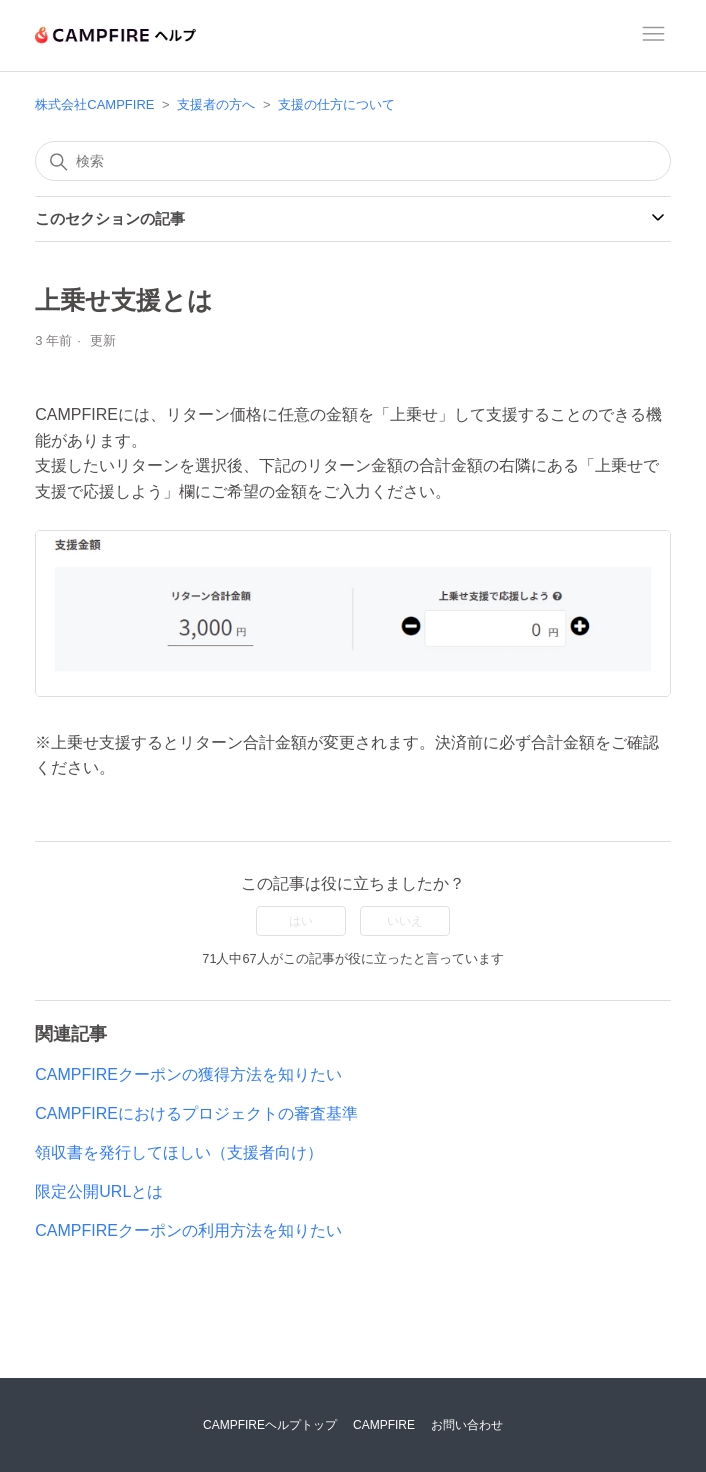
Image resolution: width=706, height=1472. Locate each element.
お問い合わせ (467, 1425)
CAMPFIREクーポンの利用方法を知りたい (188, 1230)
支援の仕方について (336, 104)
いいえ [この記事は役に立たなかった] (405, 921)
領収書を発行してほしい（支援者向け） (179, 1152)
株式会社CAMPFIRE (94, 104)
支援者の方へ (216, 104)
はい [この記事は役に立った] (301, 921)
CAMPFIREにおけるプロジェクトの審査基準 (196, 1113)
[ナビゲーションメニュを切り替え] (653, 36)
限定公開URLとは (99, 1191)
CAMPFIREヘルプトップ (270, 1425)
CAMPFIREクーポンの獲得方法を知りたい (188, 1074)
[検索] (352, 161)
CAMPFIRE (384, 1425)
